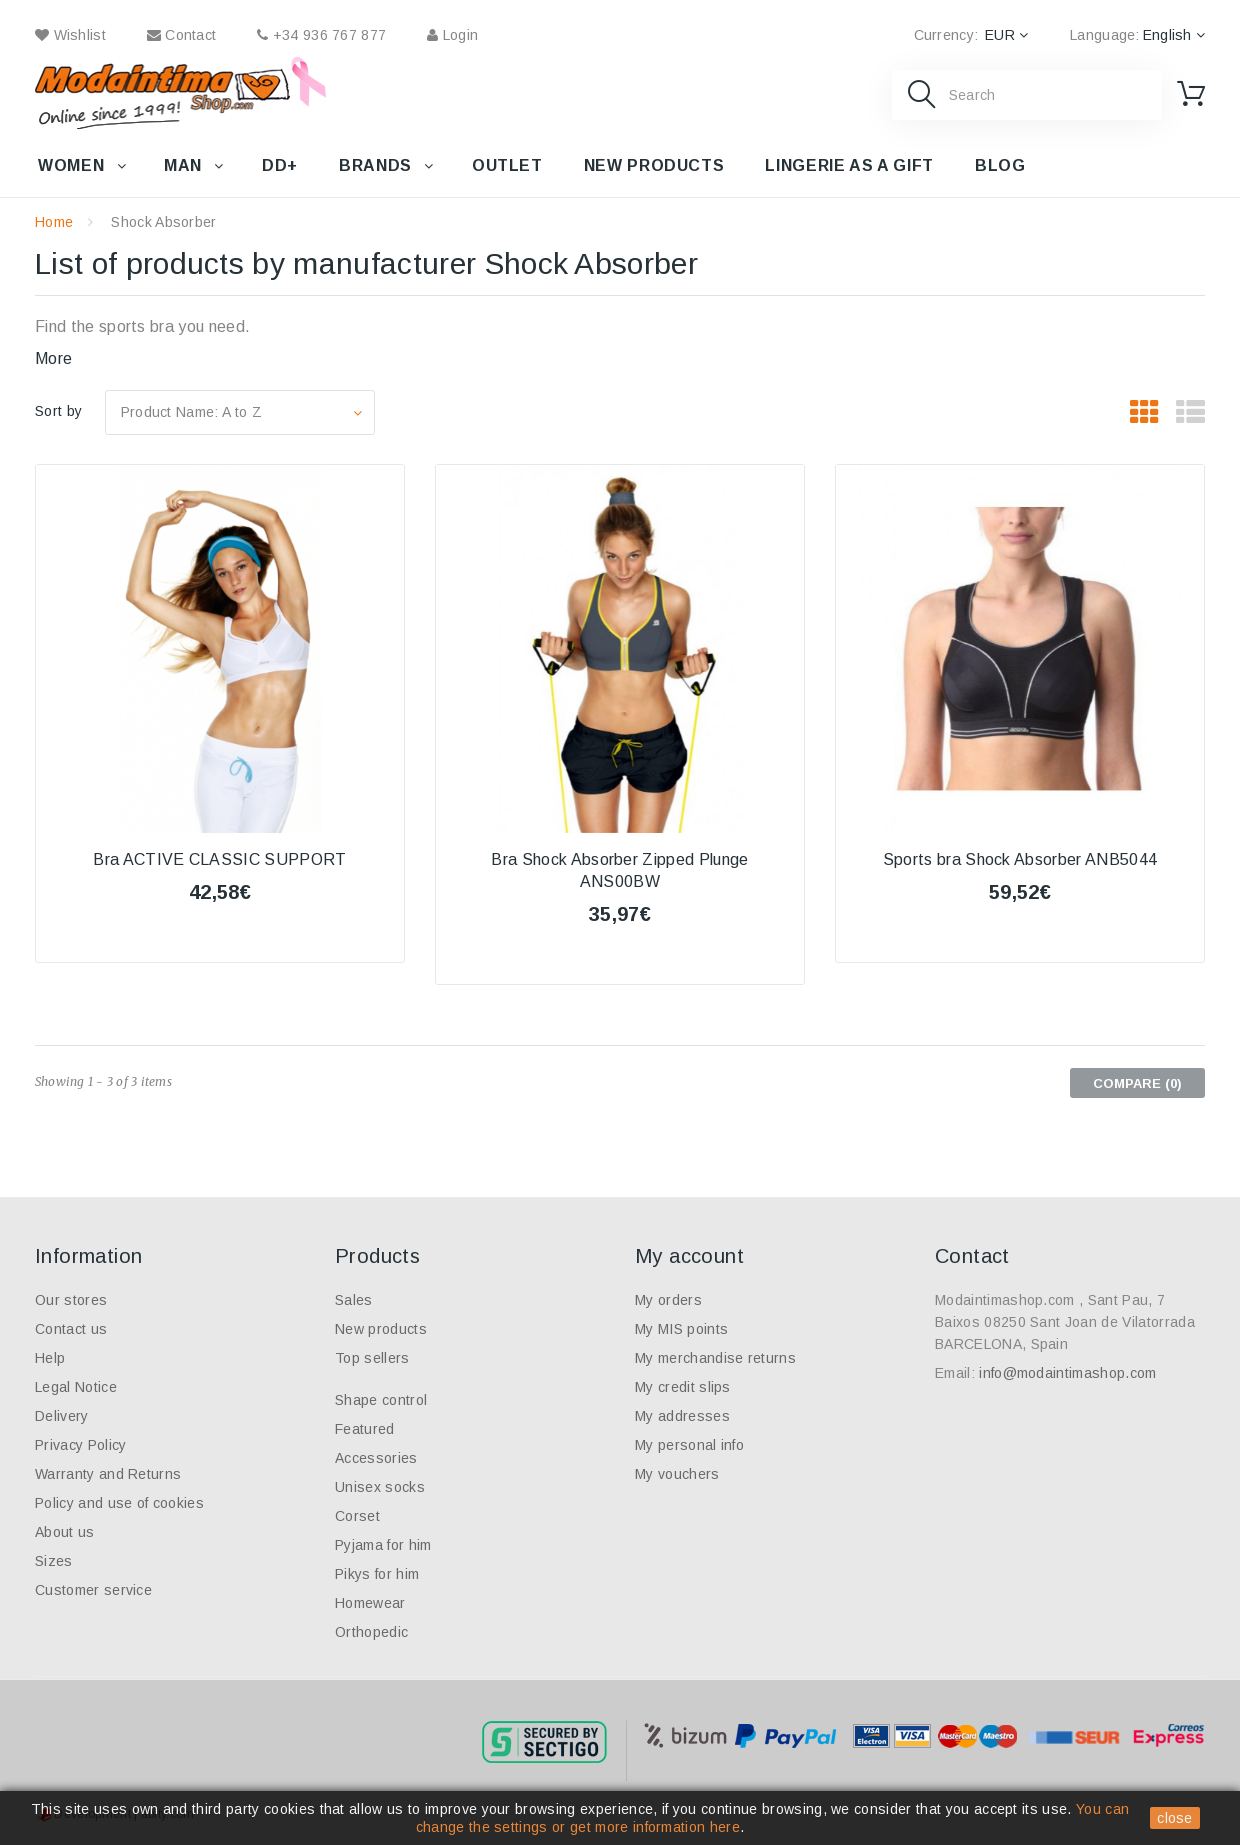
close (1175, 1818)
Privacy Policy (80, 1445)
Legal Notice (76, 1387)
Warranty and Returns (108, 1474)
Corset (357, 1516)
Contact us (71, 1329)
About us (65, 1532)
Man (183, 165)
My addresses (682, 1416)
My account (689, 1256)
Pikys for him (377, 1574)
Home (54, 222)
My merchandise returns (715, 1358)
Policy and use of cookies (119, 1503)
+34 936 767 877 (321, 35)
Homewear (370, 1603)
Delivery (62, 1416)
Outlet (507, 165)
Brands (375, 165)
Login (452, 35)
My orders (668, 1300)
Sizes (54, 1561)
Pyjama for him (383, 1545)
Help (50, 1358)
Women (71, 165)
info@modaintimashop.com (1067, 1373)
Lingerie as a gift (849, 165)
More (53, 358)
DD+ (280, 165)
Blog (1000, 165)
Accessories (376, 1458)
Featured (365, 1429)
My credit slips (683, 1387)
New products (654, 165)
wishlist (70, 35)
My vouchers (677, 1474)
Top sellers (372, 1358)
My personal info (689, 1445)
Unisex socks (380, 1487)
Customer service (93, 1590)
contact (182, 35)
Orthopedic (371, 1632)
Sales (354, 1300)
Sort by (58, 411)
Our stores (71, 1300)
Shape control (381, 1400)
